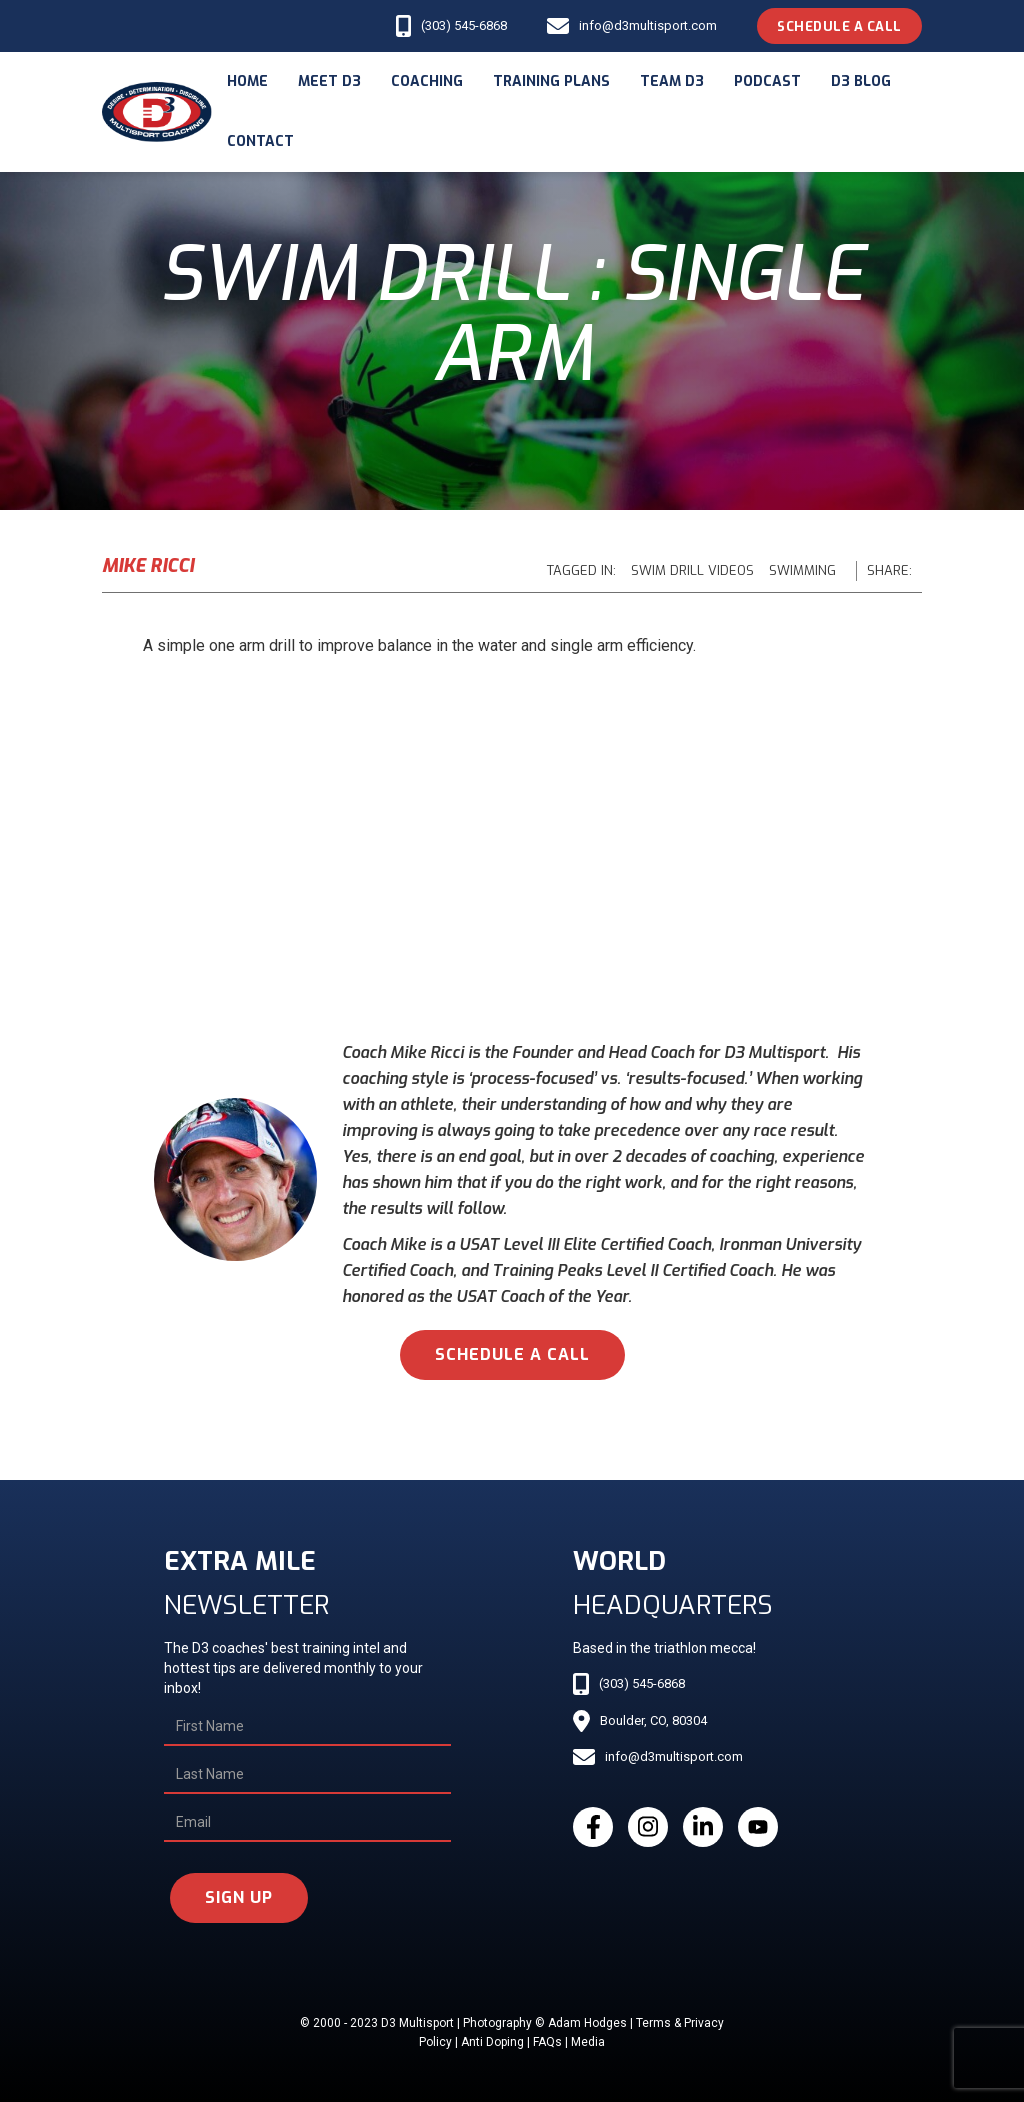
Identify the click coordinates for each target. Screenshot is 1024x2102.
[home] (157, 112)
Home (247, 81)
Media (588, 2042)
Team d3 (672, 81)
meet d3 (329, 81)
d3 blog (861, 81)
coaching (427, 81)
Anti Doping (492, 2042)
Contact (260, 141)
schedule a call (512, 1354)
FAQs (547, 2042)
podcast (767, 81)
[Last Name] (307, 1775)
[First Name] (307, 1727)
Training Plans (551, 81)
